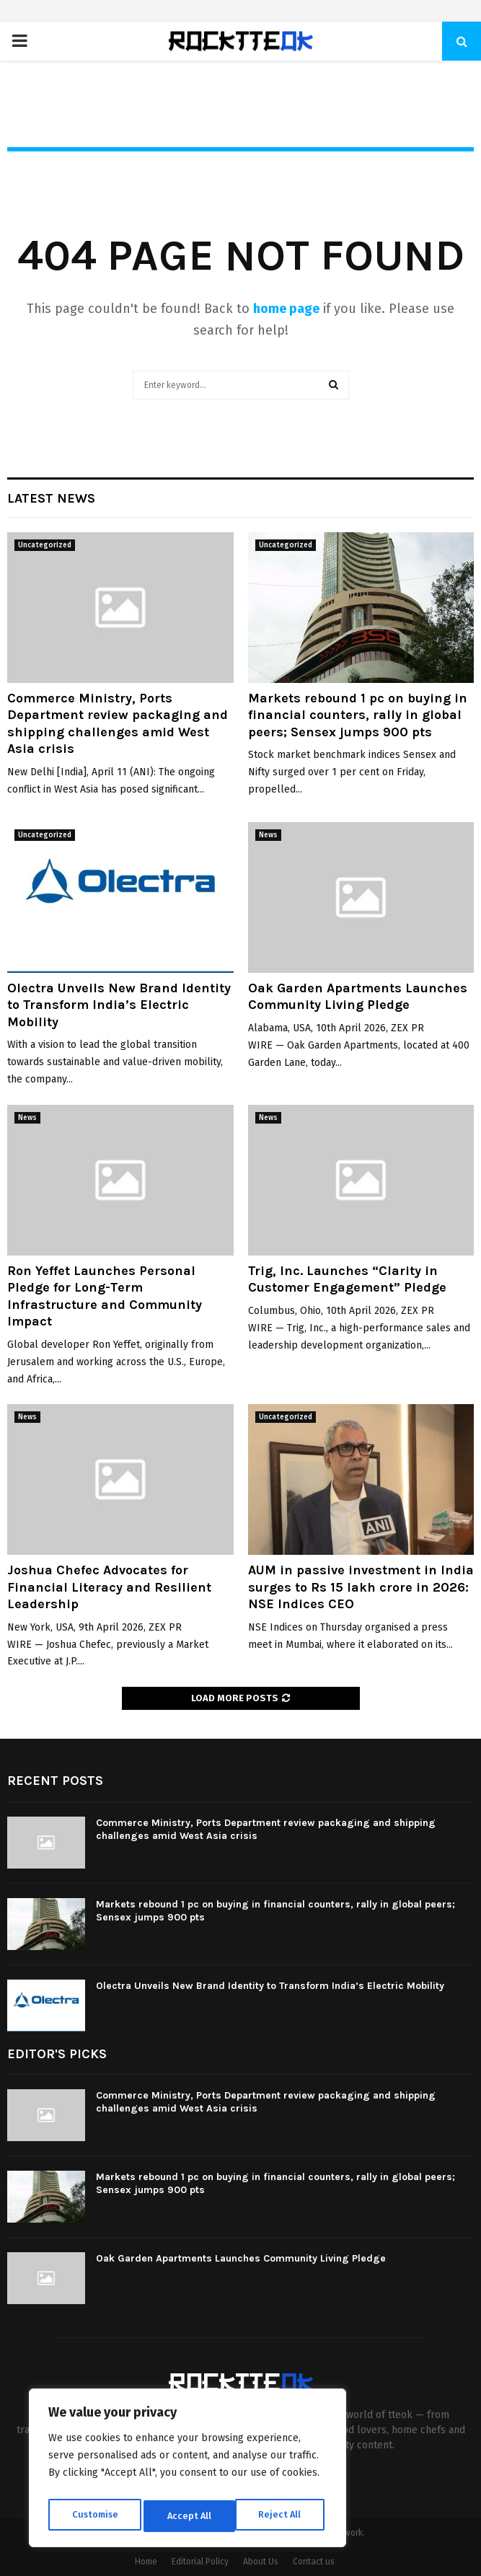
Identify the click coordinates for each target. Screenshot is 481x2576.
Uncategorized (44, 545)
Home (146, 2562)
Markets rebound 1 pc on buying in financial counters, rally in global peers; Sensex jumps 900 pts (357, 715)
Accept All (282, 2516)
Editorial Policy (200, 2562)
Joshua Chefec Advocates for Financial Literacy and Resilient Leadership (109, 1587)
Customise (94, 2516)
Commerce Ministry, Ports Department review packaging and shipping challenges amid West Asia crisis (117, 723)
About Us (260, 2562)
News (268, 835)
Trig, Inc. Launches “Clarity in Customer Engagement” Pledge (347, 1279)
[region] (187, 2471)
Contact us (314, 2562)
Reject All (189, 2516)
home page (286, 309)
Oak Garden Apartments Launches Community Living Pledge (357, 996)
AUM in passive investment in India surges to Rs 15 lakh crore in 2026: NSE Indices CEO (361, 1587)
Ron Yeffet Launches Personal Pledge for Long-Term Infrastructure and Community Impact (104, 1296)
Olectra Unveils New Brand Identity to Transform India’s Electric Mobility (119, 1005)
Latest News (51, 498)
